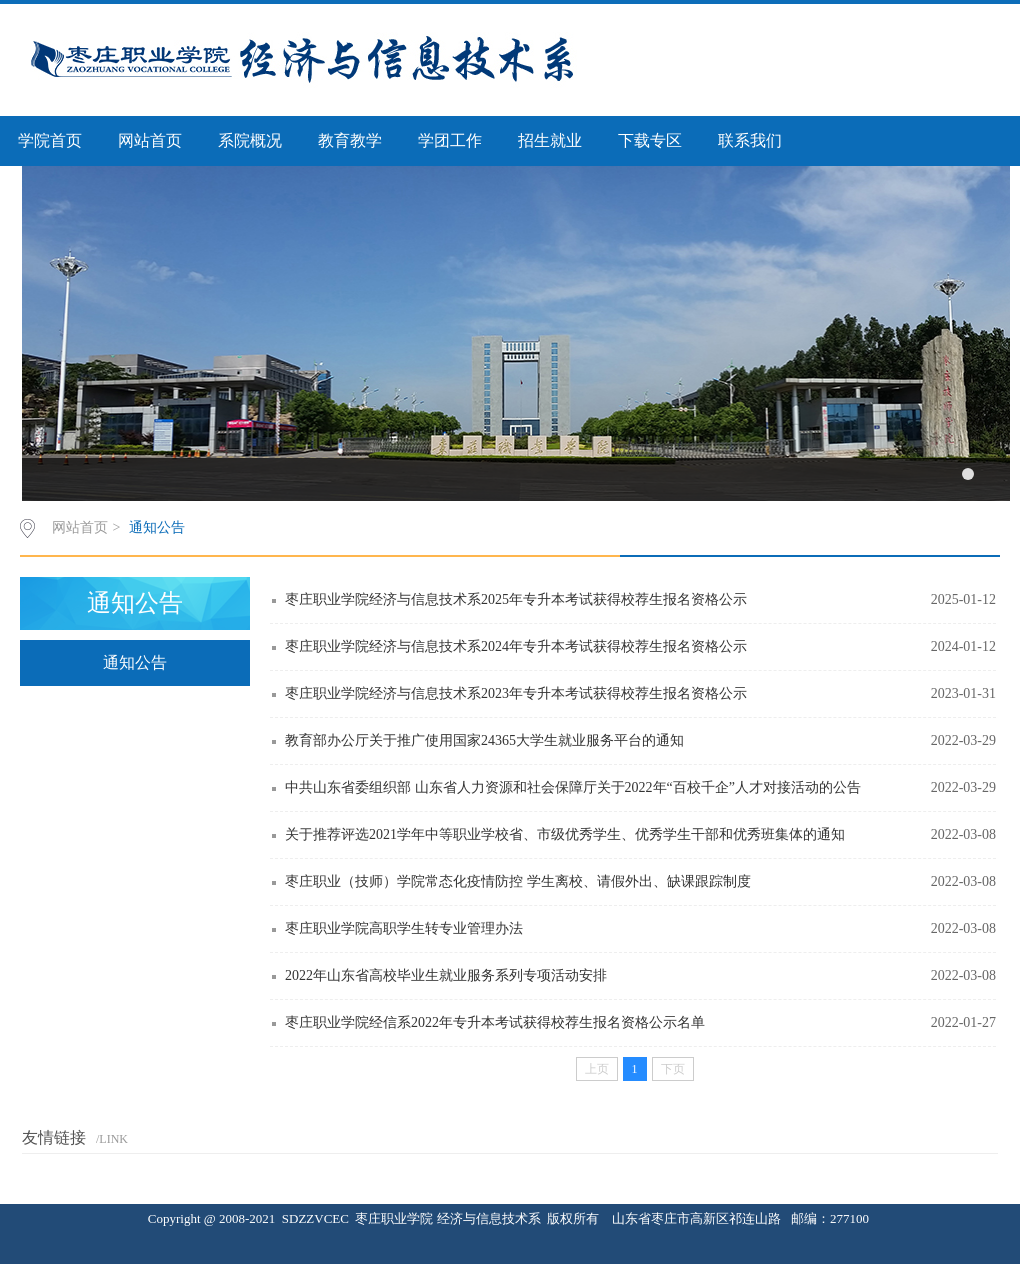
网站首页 (150, 140)
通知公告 (157, 527)
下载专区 (650, 140)
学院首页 (50, 140)
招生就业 (550, 140)
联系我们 (750, 140)
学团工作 (450, 140)
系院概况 (250, 140)
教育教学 (350, 140)
